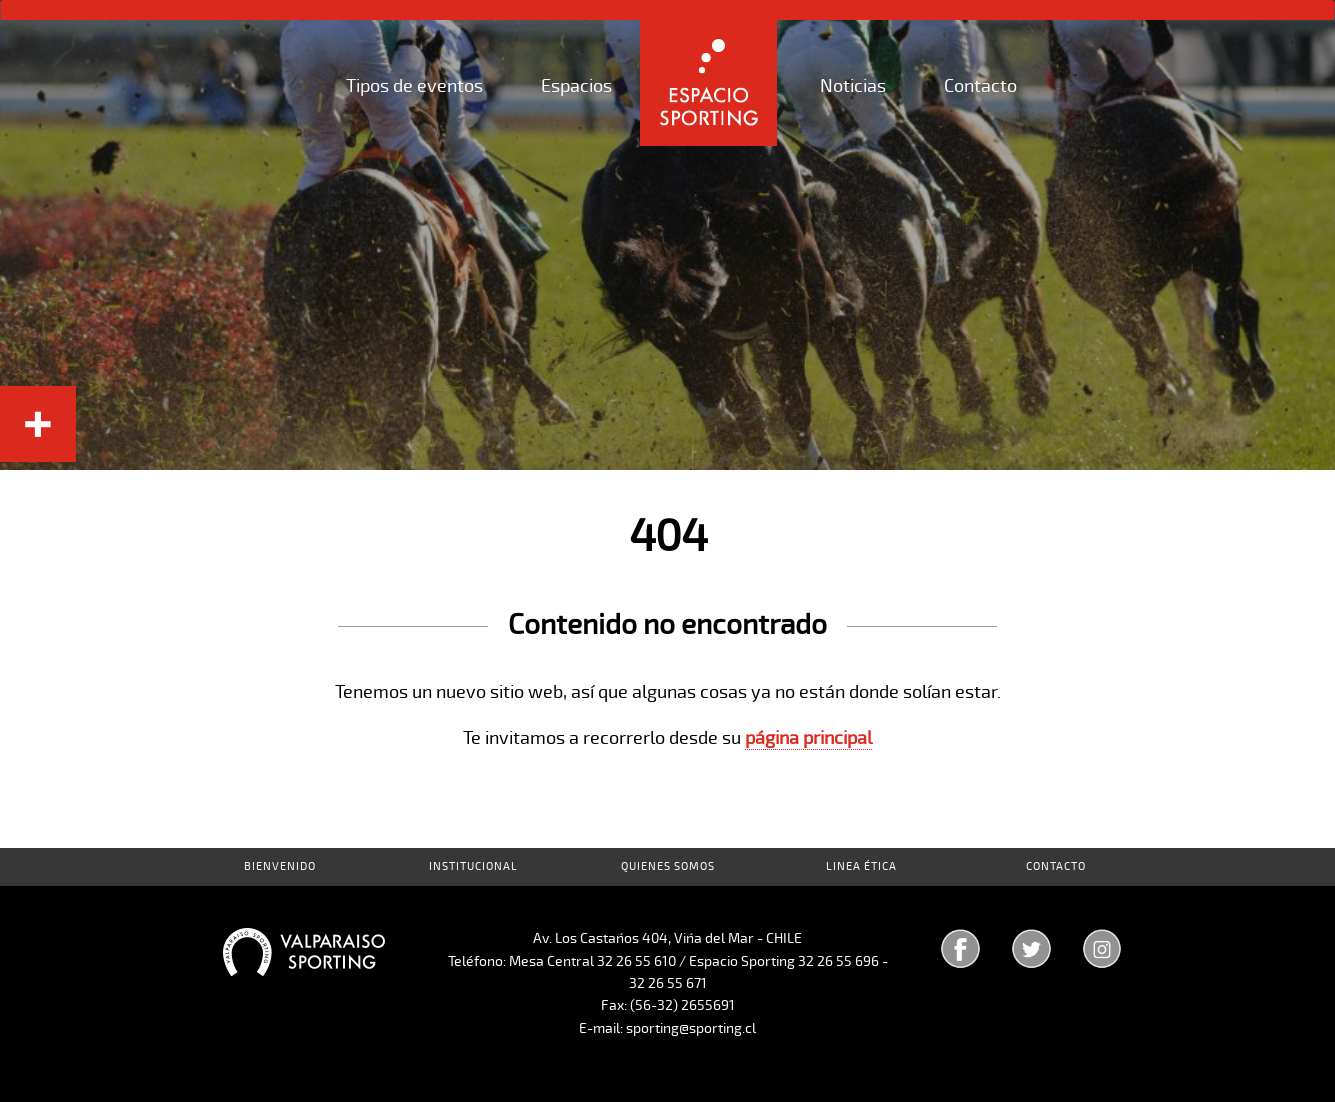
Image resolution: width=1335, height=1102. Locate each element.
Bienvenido (280, 866)
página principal (808, 738)
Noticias (853, 86)
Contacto (980, 86)
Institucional (473, 866)
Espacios (576, 86)
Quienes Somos (668, 866)
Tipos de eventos (414, 86)
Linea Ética (861, 866)
